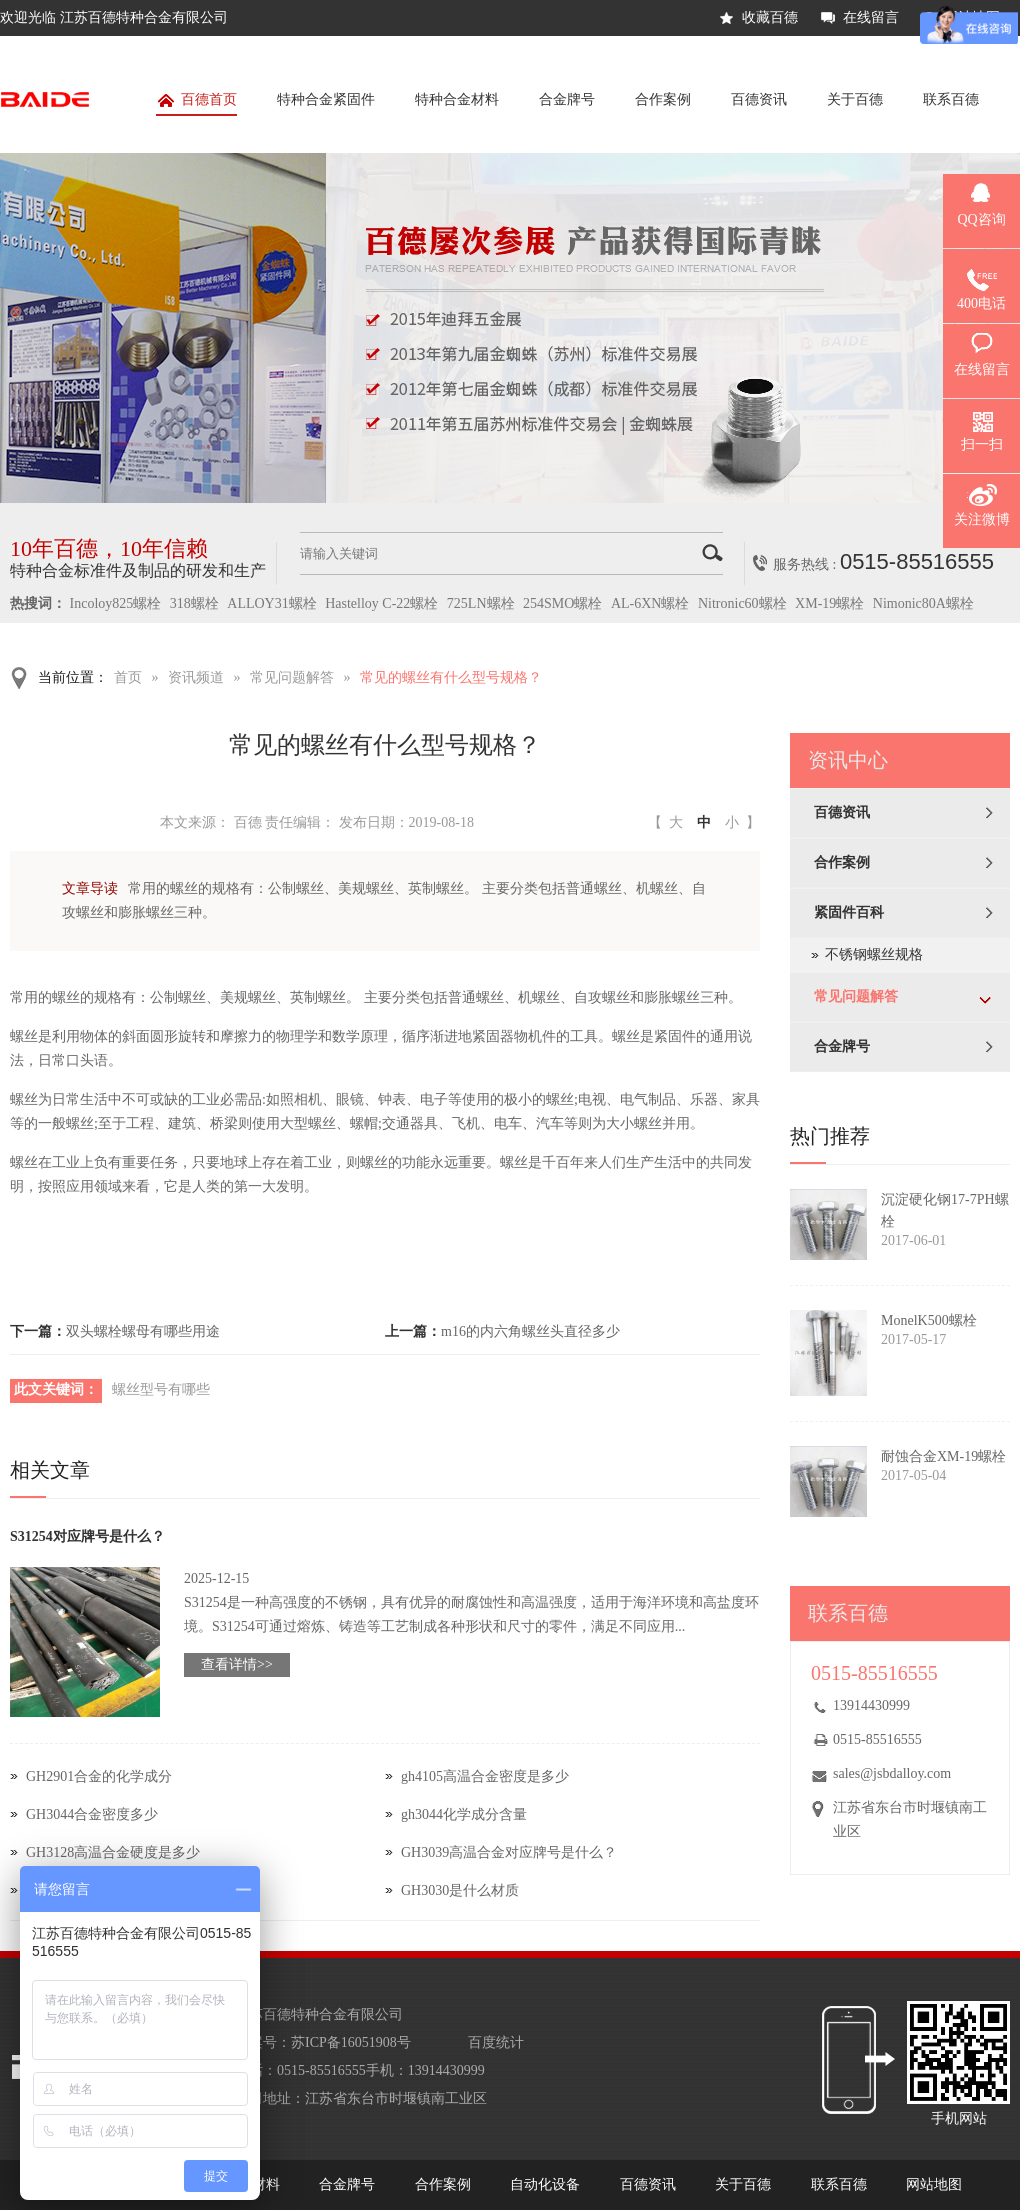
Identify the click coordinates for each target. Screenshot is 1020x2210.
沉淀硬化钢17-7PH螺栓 (945, 1210)
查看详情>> (237, 1664)
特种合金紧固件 (326, 99)
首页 (128, 677)
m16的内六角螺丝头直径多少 (530, 1331)
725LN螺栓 (481, 603)
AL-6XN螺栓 (650, 603)
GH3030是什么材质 (460, 1890)
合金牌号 (567, 99)
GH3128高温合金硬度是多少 (113, 1852)
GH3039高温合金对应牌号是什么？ (509, 1852)
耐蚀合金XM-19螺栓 (943, 1456)
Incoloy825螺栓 (116, 603)
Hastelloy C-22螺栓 (381, 603)
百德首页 (196, 103)
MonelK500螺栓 (929, 1320)
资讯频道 (196, 677)
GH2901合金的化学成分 (99, 1776)
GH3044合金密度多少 (92, 1814)
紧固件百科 (849, 912)
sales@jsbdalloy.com (892, 1773)
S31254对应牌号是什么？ (87, 1536)
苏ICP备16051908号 (351, 2042)
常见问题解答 (292, 677)
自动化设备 (545, 2184)
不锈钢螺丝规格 (874, 954)
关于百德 (855, 99)
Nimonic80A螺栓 (923, 603)
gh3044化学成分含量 (464, 1814)
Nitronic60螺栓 (742, 603)
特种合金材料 (457, 99)
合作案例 (663, 99)
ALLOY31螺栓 (271, 603)
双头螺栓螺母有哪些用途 (143, 1331)
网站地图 (934, 2184)
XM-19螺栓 (829, 603)
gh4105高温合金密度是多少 (485, 1776)
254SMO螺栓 (562, 603)
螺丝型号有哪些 (161, 1389)
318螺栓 (194, 603)
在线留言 (871, 17)
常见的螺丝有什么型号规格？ (451, 677)
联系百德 (951, 99)
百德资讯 (759, 99)
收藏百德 (770, 17)
